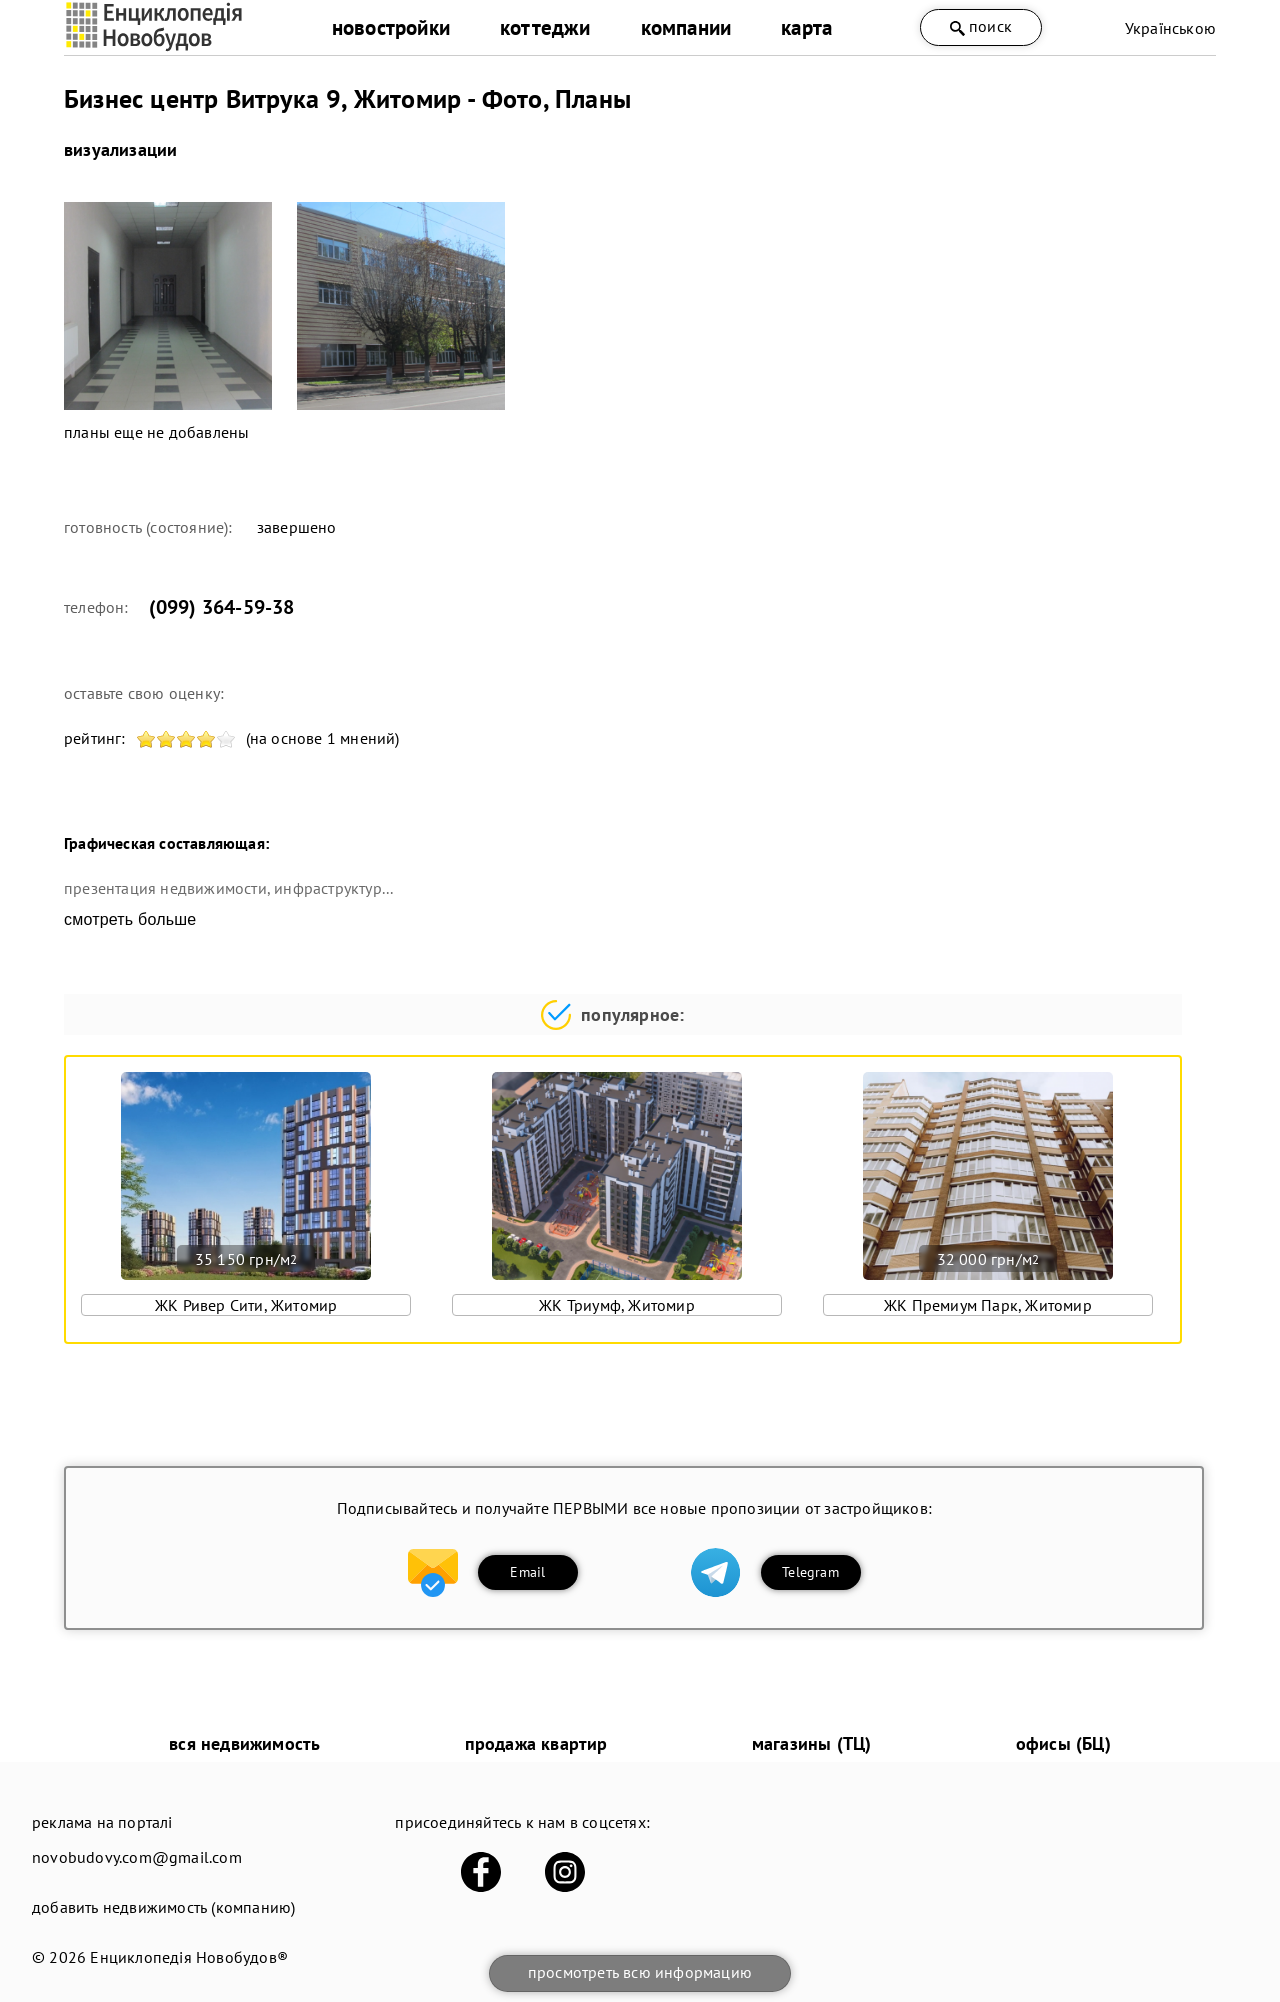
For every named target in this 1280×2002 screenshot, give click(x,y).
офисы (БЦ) (1063, 1743)
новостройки (391, 27)
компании (686, 27)
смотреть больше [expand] (130, 919)
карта (806, 27)
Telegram (810, 1572)
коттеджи (545, 27)
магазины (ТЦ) (812, 1743)
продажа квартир (536, 1743)
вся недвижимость (244, 1743)
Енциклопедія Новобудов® (189, 1957)
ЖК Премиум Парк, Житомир (988, 1305)
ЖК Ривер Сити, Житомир (246, 1305)
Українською (1170, 28)
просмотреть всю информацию (640, 1972)
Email (527, 1572)
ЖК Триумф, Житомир (617, 1305)
